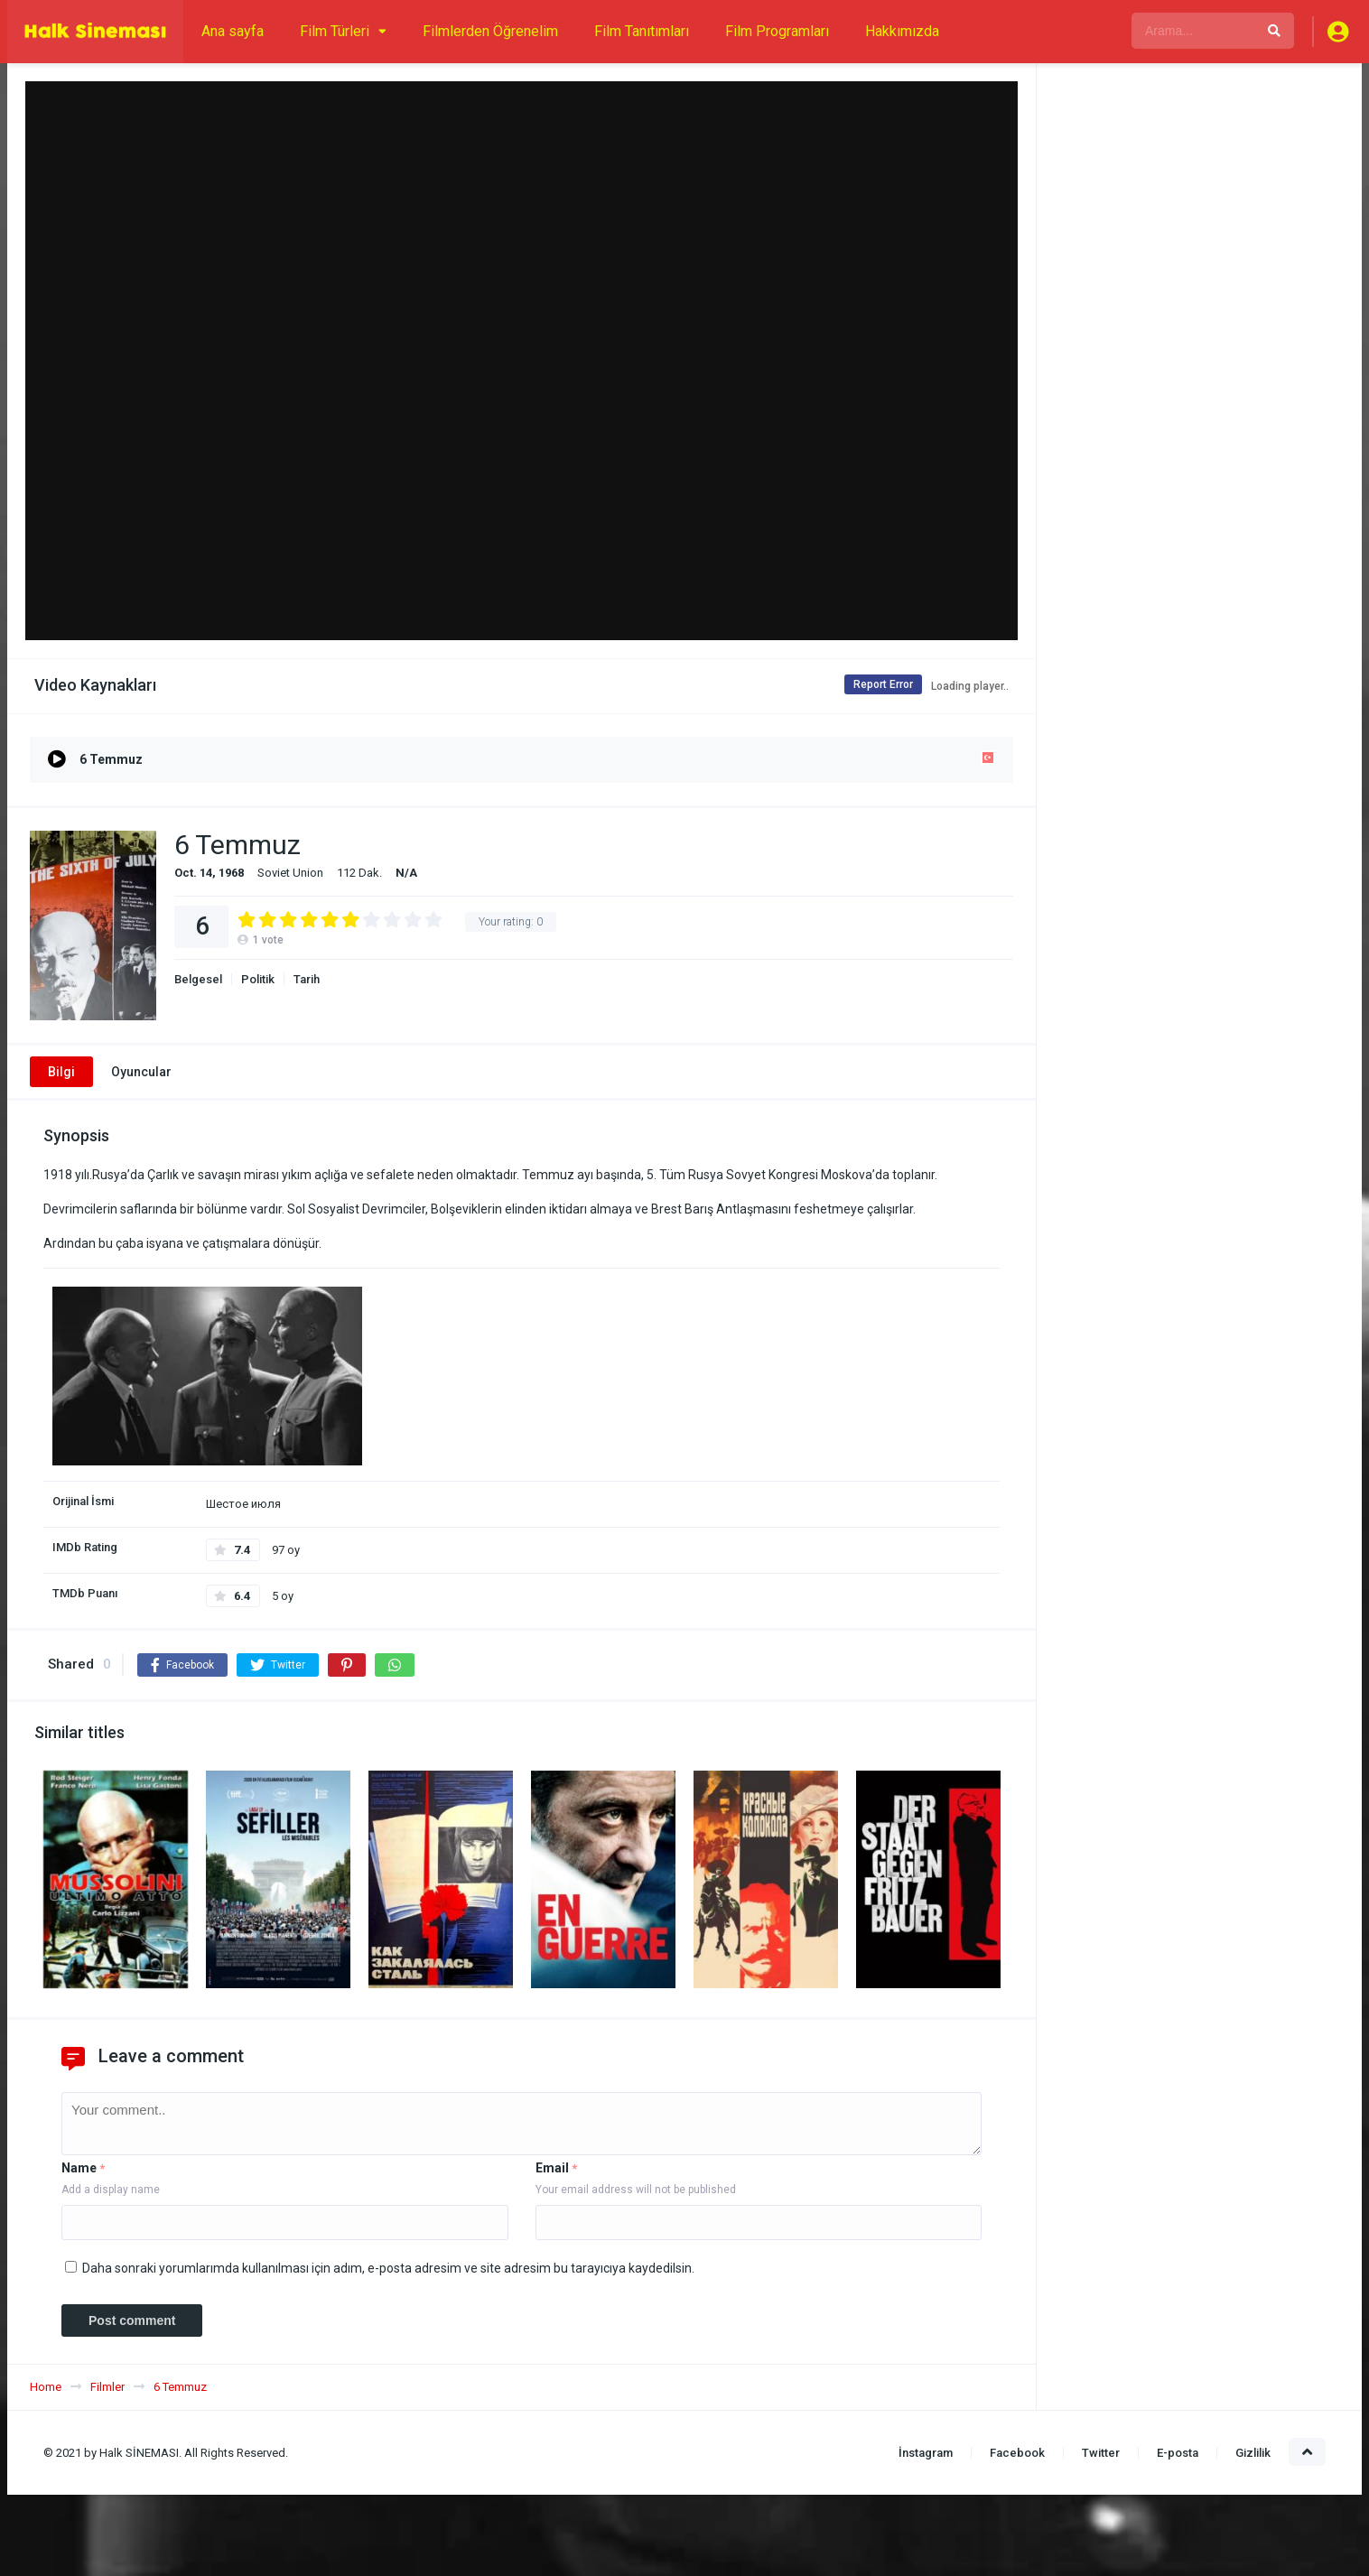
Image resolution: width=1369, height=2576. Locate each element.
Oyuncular (141, 1072)
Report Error (874, 684)
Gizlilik (1253, 2453)
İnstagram (926, 2453)
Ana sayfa (232, 31)
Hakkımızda (902, 31)
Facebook (1017, 2453)
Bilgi (61, 1072)
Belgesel (198, 979)
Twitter (1101, 2453)
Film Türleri (334, 31)
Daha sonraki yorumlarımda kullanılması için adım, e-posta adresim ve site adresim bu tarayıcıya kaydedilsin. (388, 2268)
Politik (258, 979)
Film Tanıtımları (641, 31)
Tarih (306, 979)
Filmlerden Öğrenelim (490, 31)
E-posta (1177, 2453)
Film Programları (777, 31)
